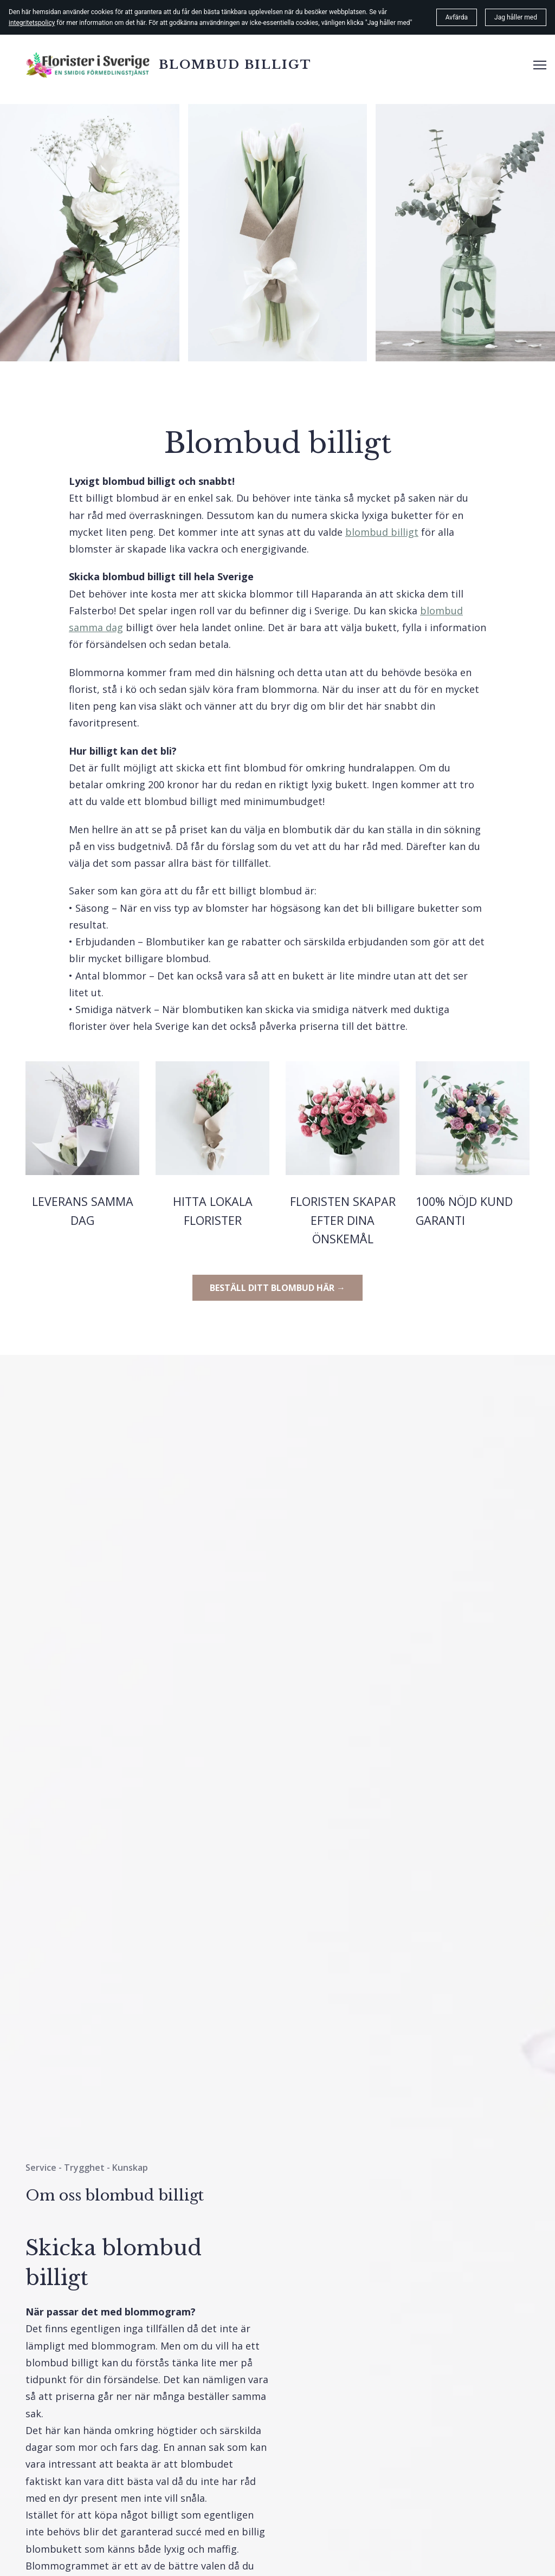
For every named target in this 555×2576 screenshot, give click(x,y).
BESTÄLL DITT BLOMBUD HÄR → (277, 1288)
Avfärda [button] (457, 17)
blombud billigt (381, 531)
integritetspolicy (32, 23)
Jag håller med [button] (515, 17)
